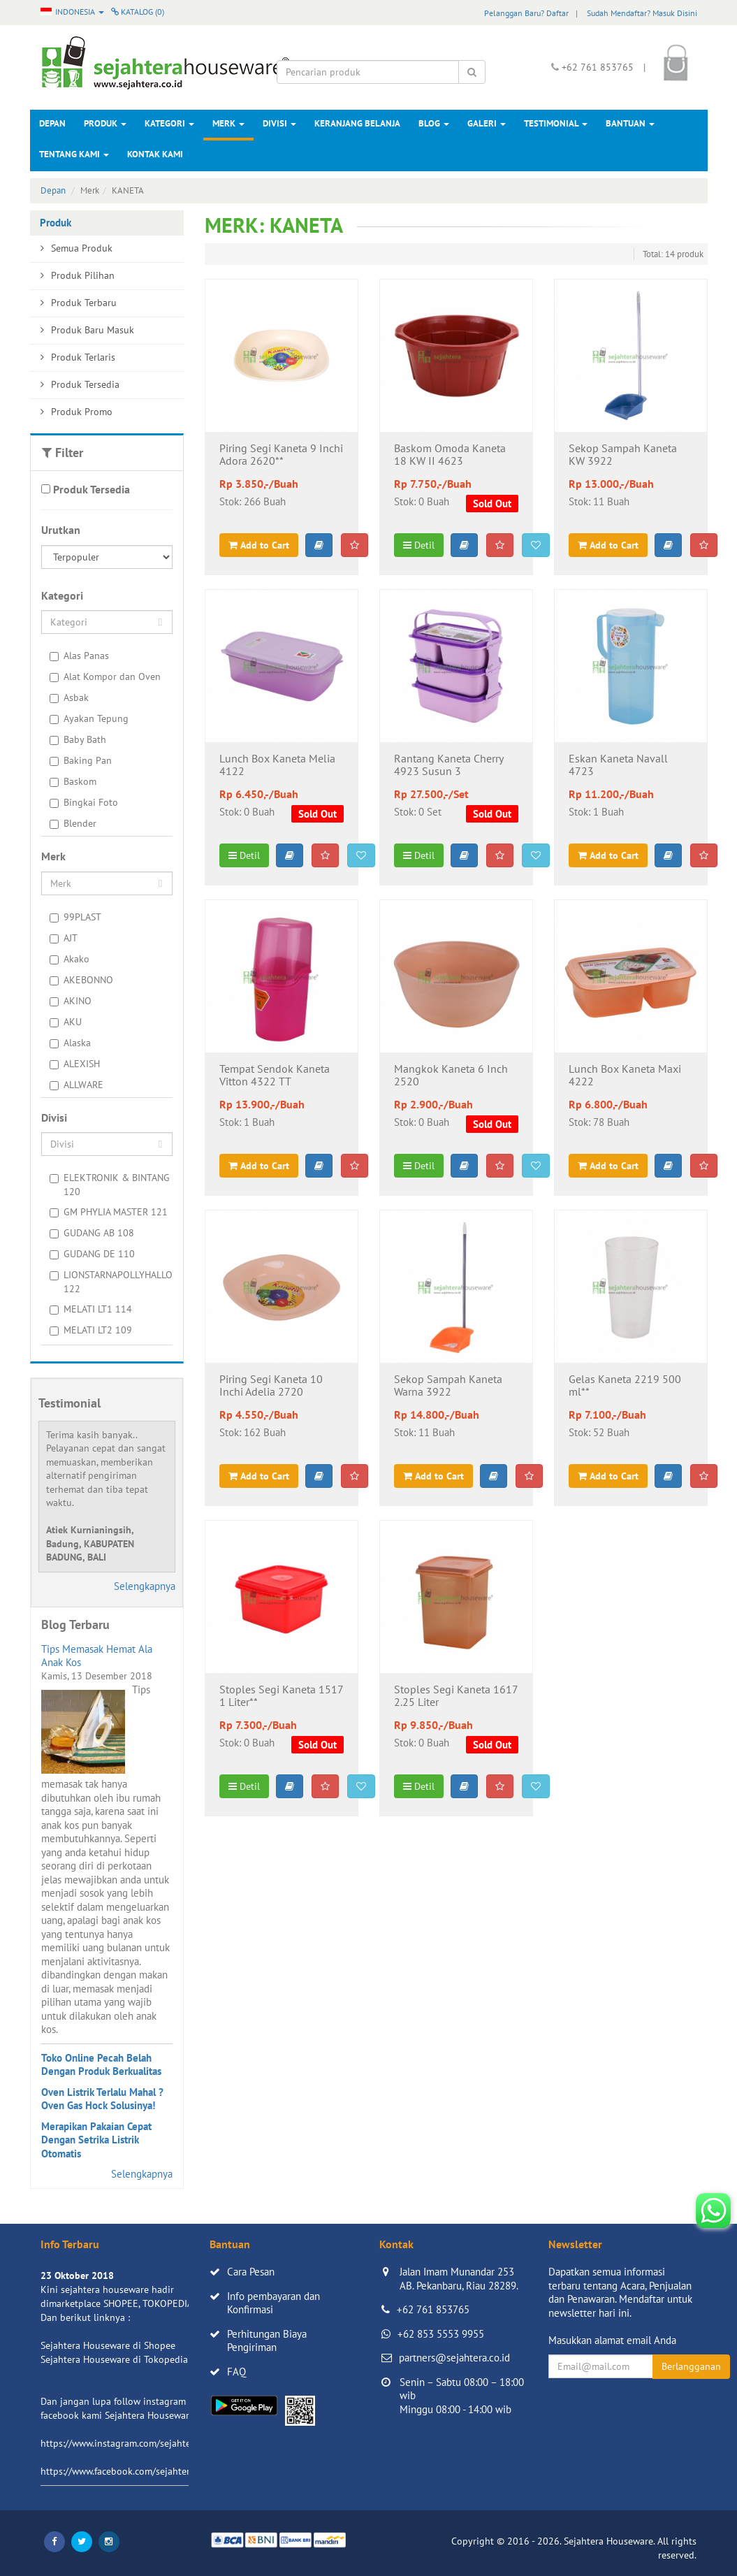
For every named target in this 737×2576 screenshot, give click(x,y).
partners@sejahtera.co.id (454, 2357)
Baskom (73, 781)
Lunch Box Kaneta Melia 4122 (277, 765)
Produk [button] (105, 123)
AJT (64, 938)
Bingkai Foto (84, 802)
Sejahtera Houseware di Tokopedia (114, 2359)
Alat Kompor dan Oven (105, 676)
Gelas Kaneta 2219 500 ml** (625, 1385)
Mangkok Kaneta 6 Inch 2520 (451, 1075)
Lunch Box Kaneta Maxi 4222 (625, 1075)
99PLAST (75, 917)
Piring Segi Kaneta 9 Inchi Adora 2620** (281, 455)
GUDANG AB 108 (92, 1233)
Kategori (169, 123)
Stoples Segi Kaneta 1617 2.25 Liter (456, 1696)
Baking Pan (81, 760)
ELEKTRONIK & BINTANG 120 (110, 1184)
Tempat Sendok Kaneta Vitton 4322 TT (274, 1075)
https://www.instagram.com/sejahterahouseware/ (145, 2443)
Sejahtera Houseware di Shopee (108, 2345)
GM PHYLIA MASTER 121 (109, 1212)
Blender (73, 823)
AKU (66, 1021)
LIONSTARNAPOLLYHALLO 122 (111, 1281)
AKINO (71, 1000)
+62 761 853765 (433, 2309)
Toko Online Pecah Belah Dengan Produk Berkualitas (101, 2064)
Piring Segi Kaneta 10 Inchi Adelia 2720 (271, 1385)
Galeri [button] (486, 123)
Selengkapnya (144, 1586)
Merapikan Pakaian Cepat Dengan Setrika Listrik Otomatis (96, 2140)
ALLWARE (76, 1084)
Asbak (69, 697)
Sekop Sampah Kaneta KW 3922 (623, 455)
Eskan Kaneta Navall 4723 (618, 765)
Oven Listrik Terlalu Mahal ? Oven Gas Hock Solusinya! (102, 2099)
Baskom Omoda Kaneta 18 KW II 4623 (450, 455)
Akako (69, 959)
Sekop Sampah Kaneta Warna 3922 (448, 1385)
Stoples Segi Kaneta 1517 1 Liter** (281, 1696)
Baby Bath (78, 739)
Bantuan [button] (630, 123)
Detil (419, 545)
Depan (52, 123)
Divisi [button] (279, 123)
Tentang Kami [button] (74, 154)
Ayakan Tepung (89, 718)
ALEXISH (75, 1063)
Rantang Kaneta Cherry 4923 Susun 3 (448, 765)
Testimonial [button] (556, 123)
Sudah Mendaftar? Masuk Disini (642, 13)
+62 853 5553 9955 (440, 2333)
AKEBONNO (81, 980)
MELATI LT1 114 (91, 1309)
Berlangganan (691, 2366)
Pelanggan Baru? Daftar (526, 13)
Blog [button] (433, 123)
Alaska (70, 1042)
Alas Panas (79, 655)
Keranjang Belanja (357, 123)
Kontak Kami (155, 154)
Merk (228, 123)
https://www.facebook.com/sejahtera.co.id (129, 2471)
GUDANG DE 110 (92, 1253)
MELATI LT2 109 (91, 1330)
